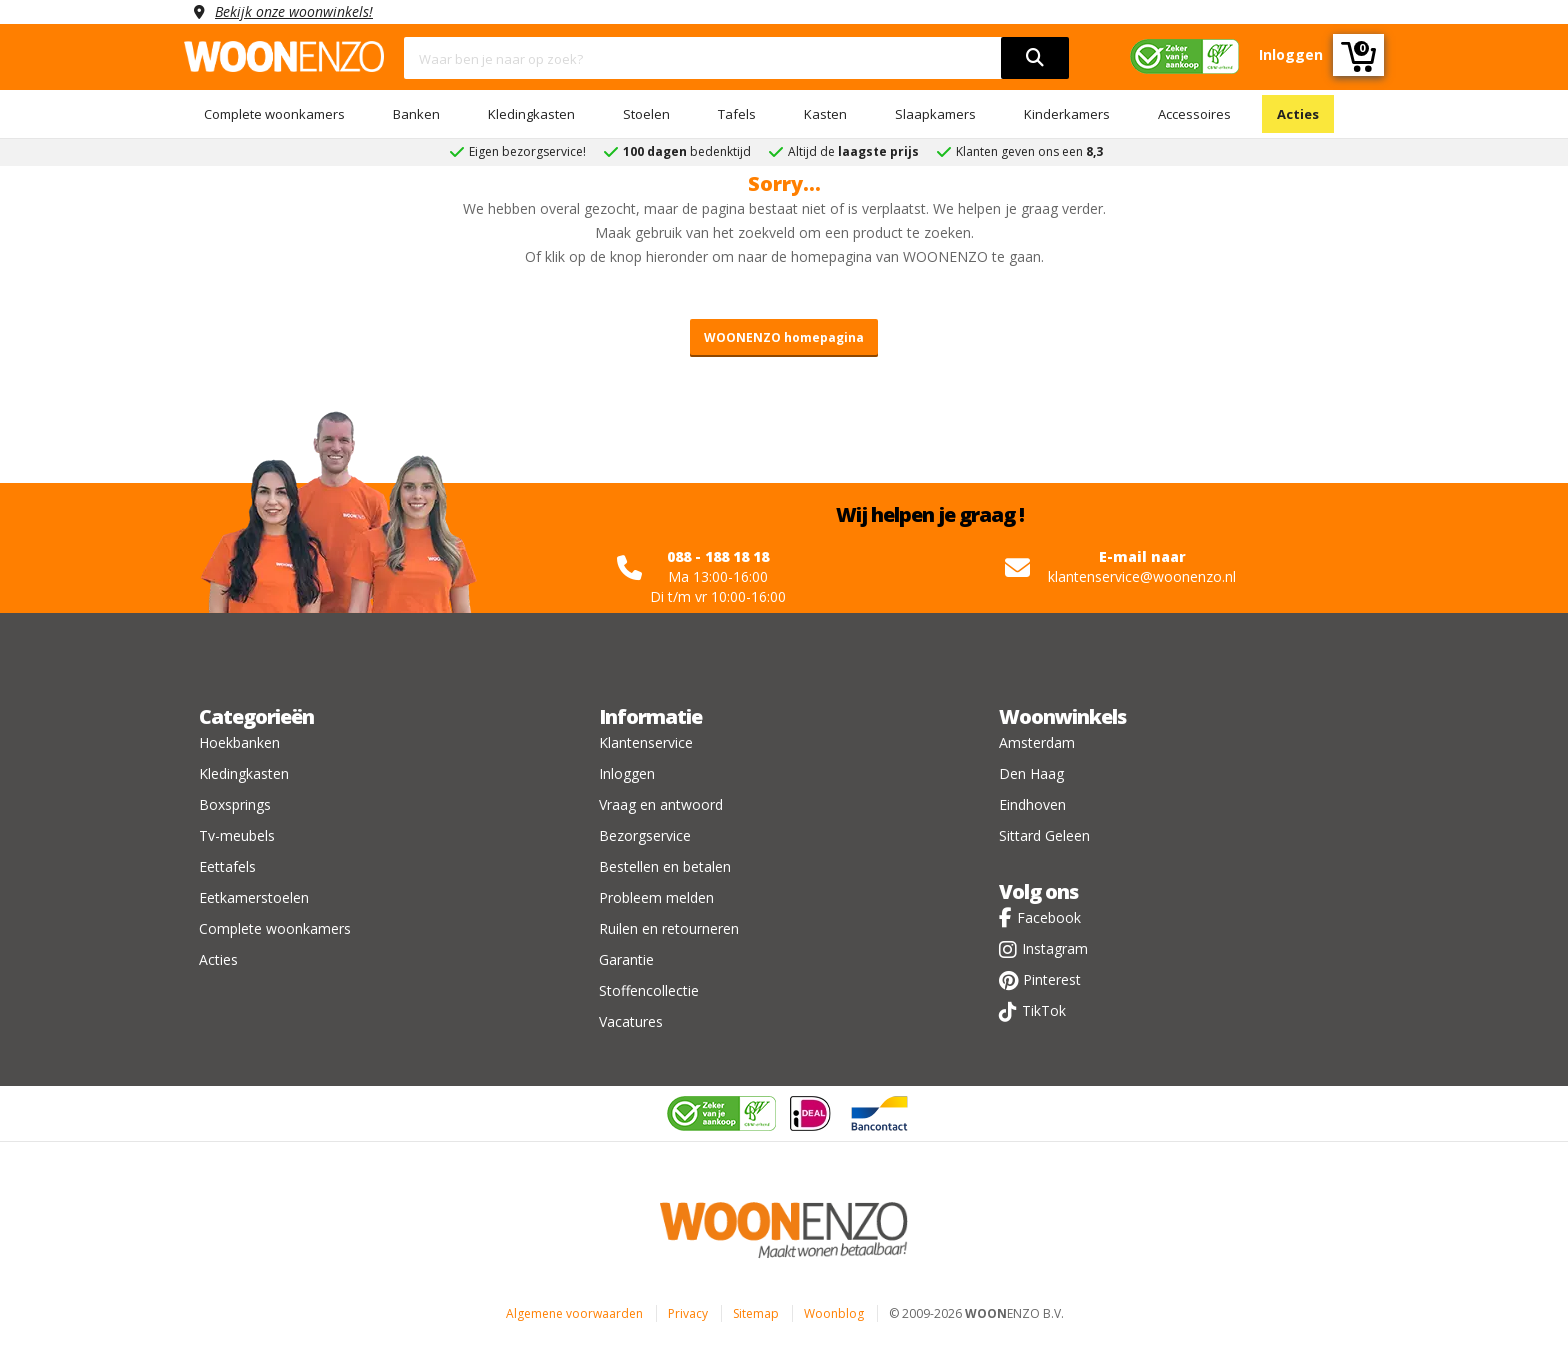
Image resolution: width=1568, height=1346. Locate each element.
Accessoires (1194, 114)
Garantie (626, 959)
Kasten (825, 114)
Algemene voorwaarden (574, 1313)
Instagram (1055, 948)
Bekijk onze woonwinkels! (294, 11)
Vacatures (631, 1021)
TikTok (1044, 1010)
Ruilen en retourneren (669, 928)
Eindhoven (1032, 804)
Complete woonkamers (274, 114)
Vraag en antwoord (661, 804)
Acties (1298, 114)
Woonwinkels (1062, 716)
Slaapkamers (935, 114)
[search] (1035, 58)
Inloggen (627, 773)
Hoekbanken (239, 742)
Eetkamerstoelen (254, 897)
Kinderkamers (1067, 114)
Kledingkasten (531, 114)
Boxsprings (235, 804)
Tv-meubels (237, 835)
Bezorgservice (645, 835)
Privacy (688, 1313)
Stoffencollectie (649, 990)
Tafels (737, 114)
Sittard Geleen (1044, 835)
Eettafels (227, 866)
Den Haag (1031, 773)
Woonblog (834, 1313)
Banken (416, 114)
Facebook (1049, 917)
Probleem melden (656, 897)
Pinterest (1052, 979)
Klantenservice (646, 742)
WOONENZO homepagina (784, 337)
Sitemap (756, 1313)
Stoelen (646, 114)
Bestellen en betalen (665, 866)
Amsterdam (1037, 742)
